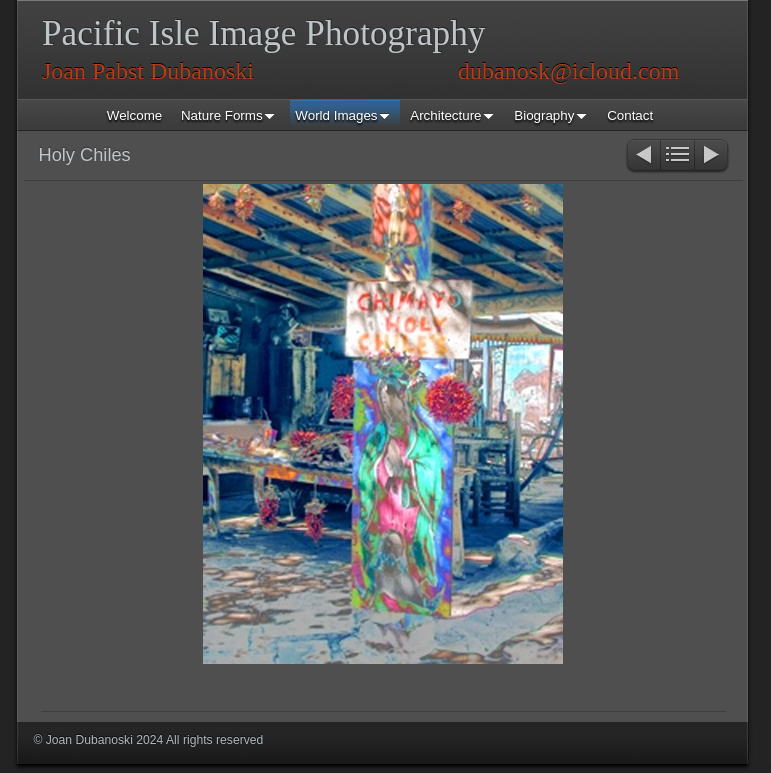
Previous (642, 156)
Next (712, 156)
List (677, 156)
